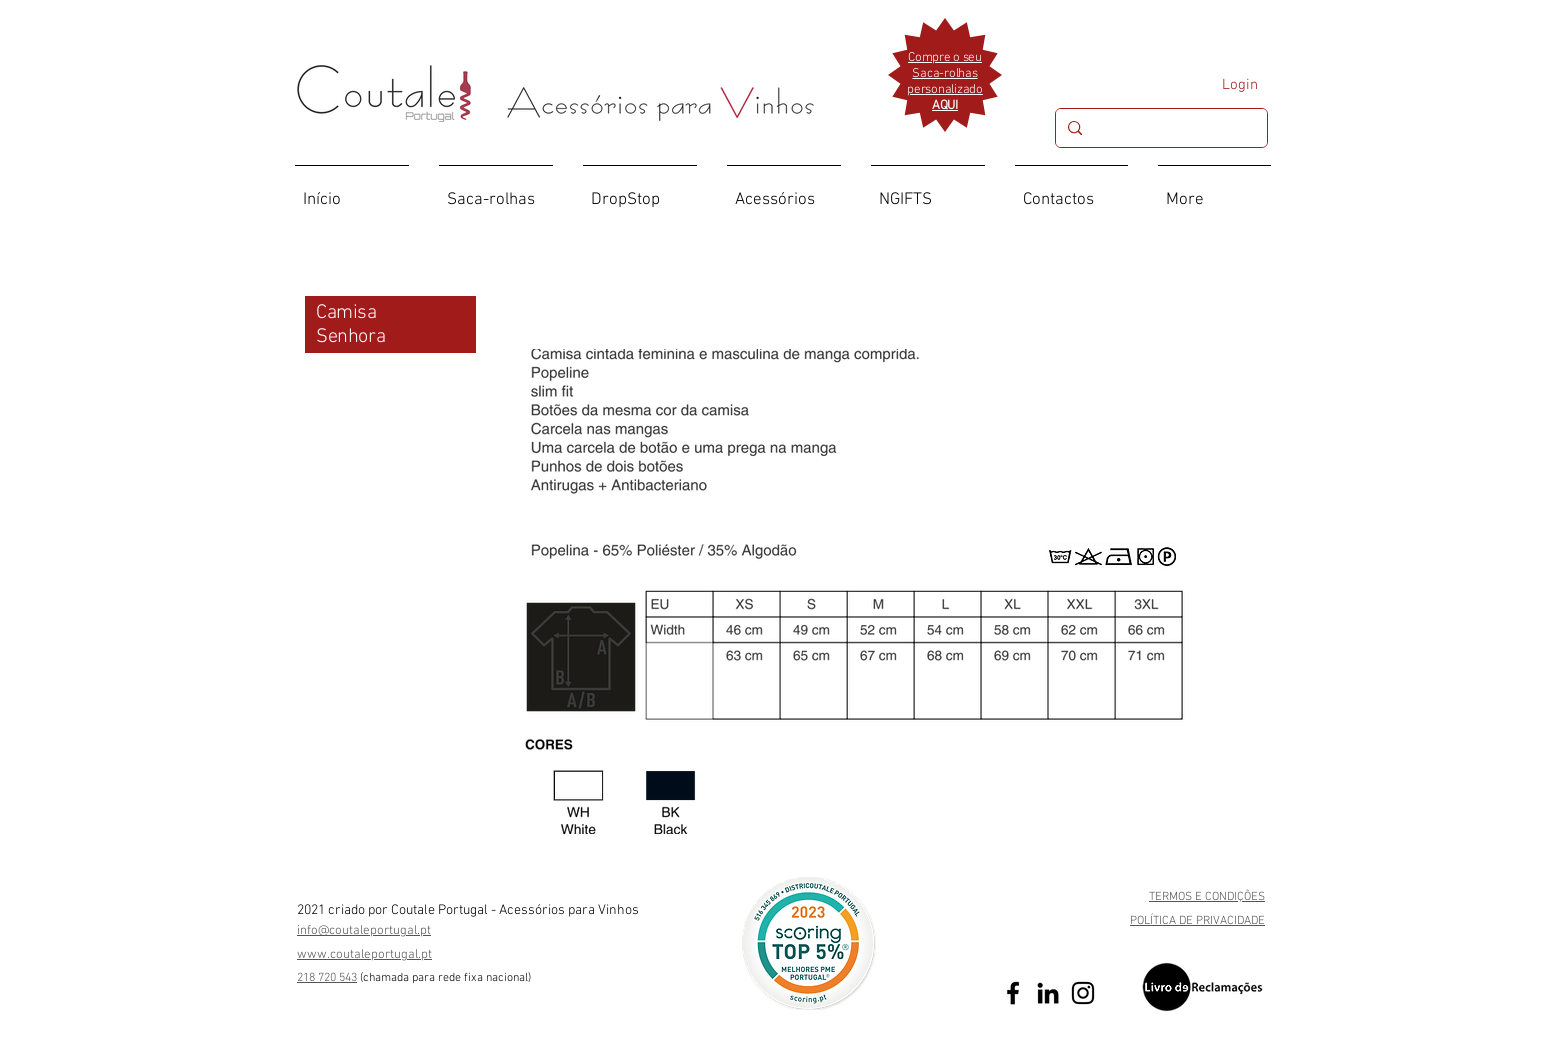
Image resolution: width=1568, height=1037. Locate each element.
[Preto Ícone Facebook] (1013, 993)
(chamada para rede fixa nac (432, 978)
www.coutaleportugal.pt (364, 955)
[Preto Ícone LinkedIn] (1048, 993)
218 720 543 (327, 978)
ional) (517, 978)
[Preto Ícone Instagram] (1083, 993)
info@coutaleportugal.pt (364, 931)
